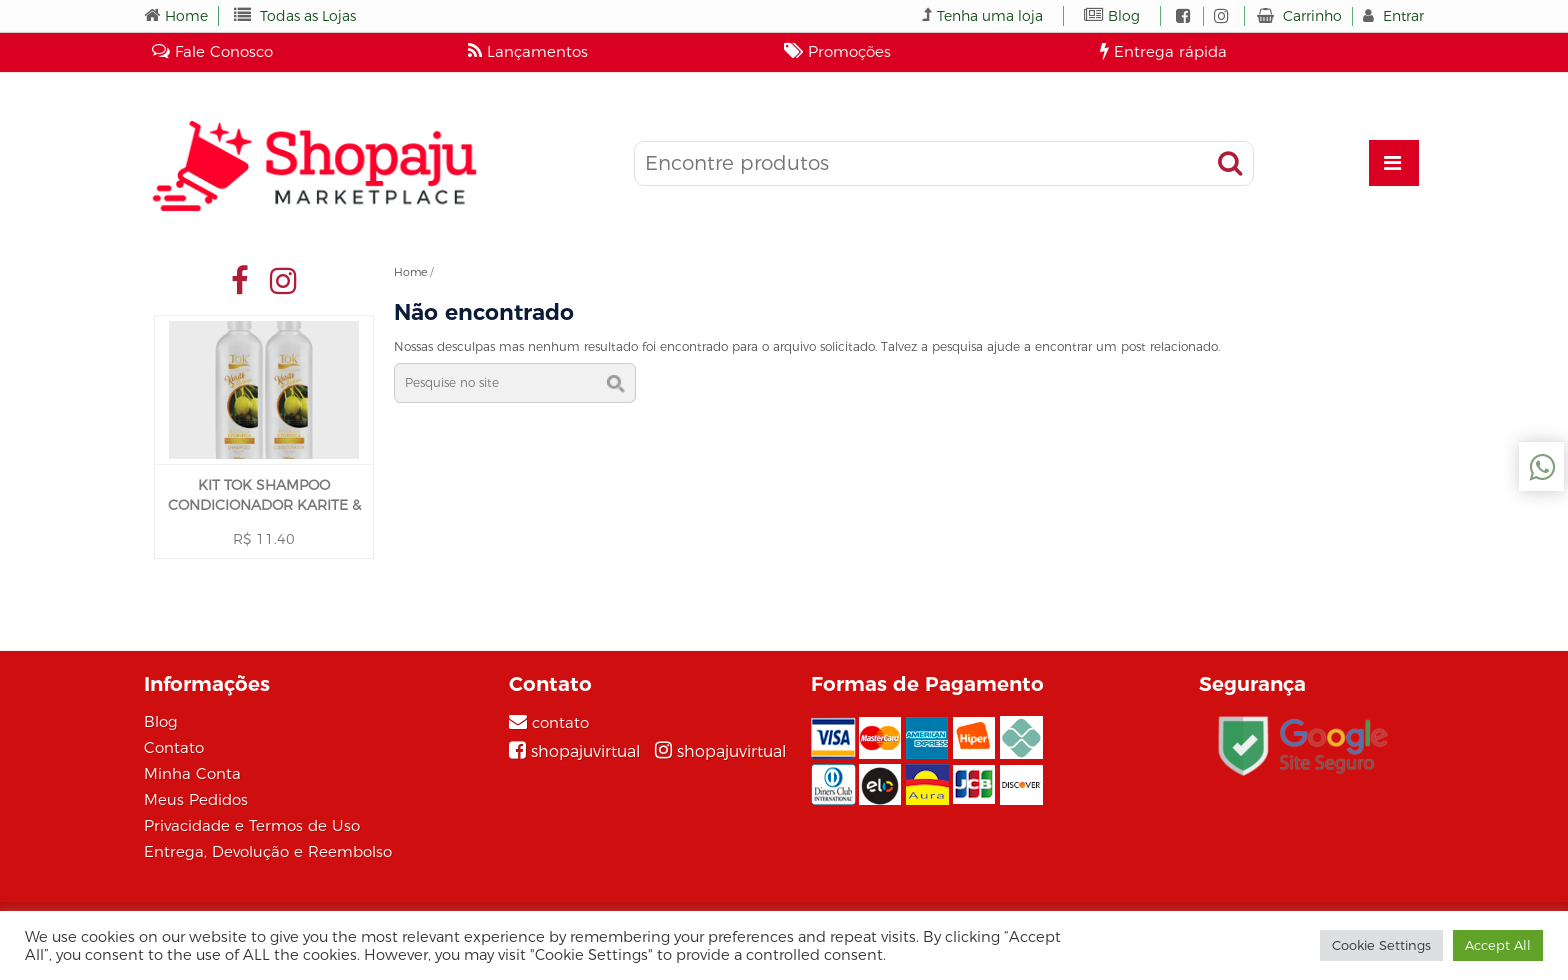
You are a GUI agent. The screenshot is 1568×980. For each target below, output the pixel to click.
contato (560, 722)
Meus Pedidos (196, 799)
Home (186, 16)
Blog (1124, 16)
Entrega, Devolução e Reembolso (268, 851)
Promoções (837, 51)
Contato (174, 747)
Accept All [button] (1498, 945)
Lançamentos (528, 51)
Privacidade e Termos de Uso (252, 825)
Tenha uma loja (990, 16)
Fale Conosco (212, 51)
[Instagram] (720, 751)
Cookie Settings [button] (1381, 945)
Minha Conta (192, 773)
